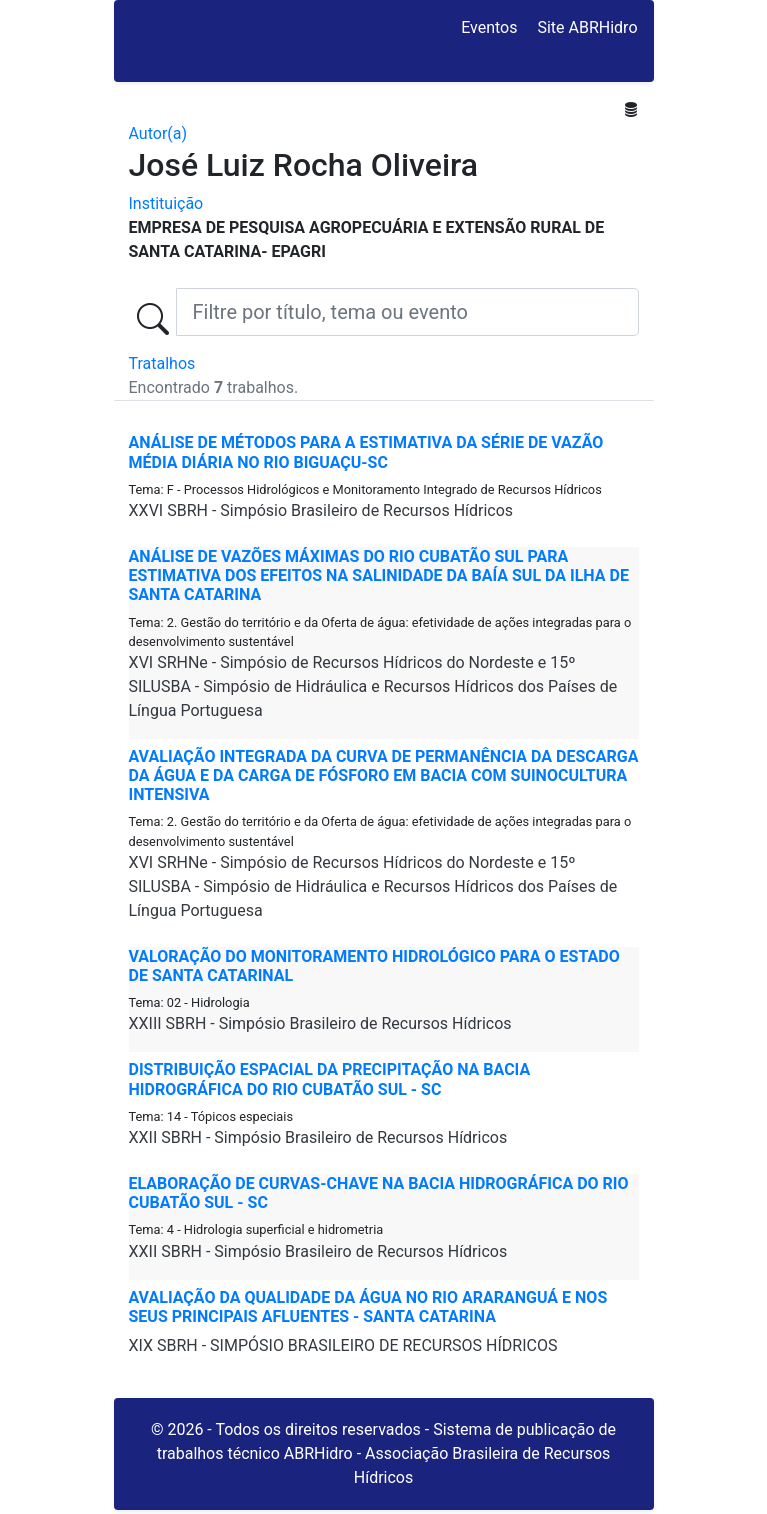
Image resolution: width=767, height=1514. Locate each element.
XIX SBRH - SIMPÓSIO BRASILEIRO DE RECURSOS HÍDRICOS (343, 1345)
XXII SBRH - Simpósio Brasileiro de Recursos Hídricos (318, 1137)
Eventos (489, 27)
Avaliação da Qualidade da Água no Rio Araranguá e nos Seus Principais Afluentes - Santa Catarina (368, 1307)
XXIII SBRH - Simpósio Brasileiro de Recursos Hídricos (320, 1023)
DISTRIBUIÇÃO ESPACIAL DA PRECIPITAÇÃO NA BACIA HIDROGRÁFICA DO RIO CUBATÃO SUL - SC (330, 1079)
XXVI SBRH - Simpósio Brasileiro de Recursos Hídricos (321, 510)
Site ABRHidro (587, 27)
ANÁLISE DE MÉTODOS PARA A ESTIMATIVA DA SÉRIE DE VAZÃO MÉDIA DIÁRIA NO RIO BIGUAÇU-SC (366, 452)
